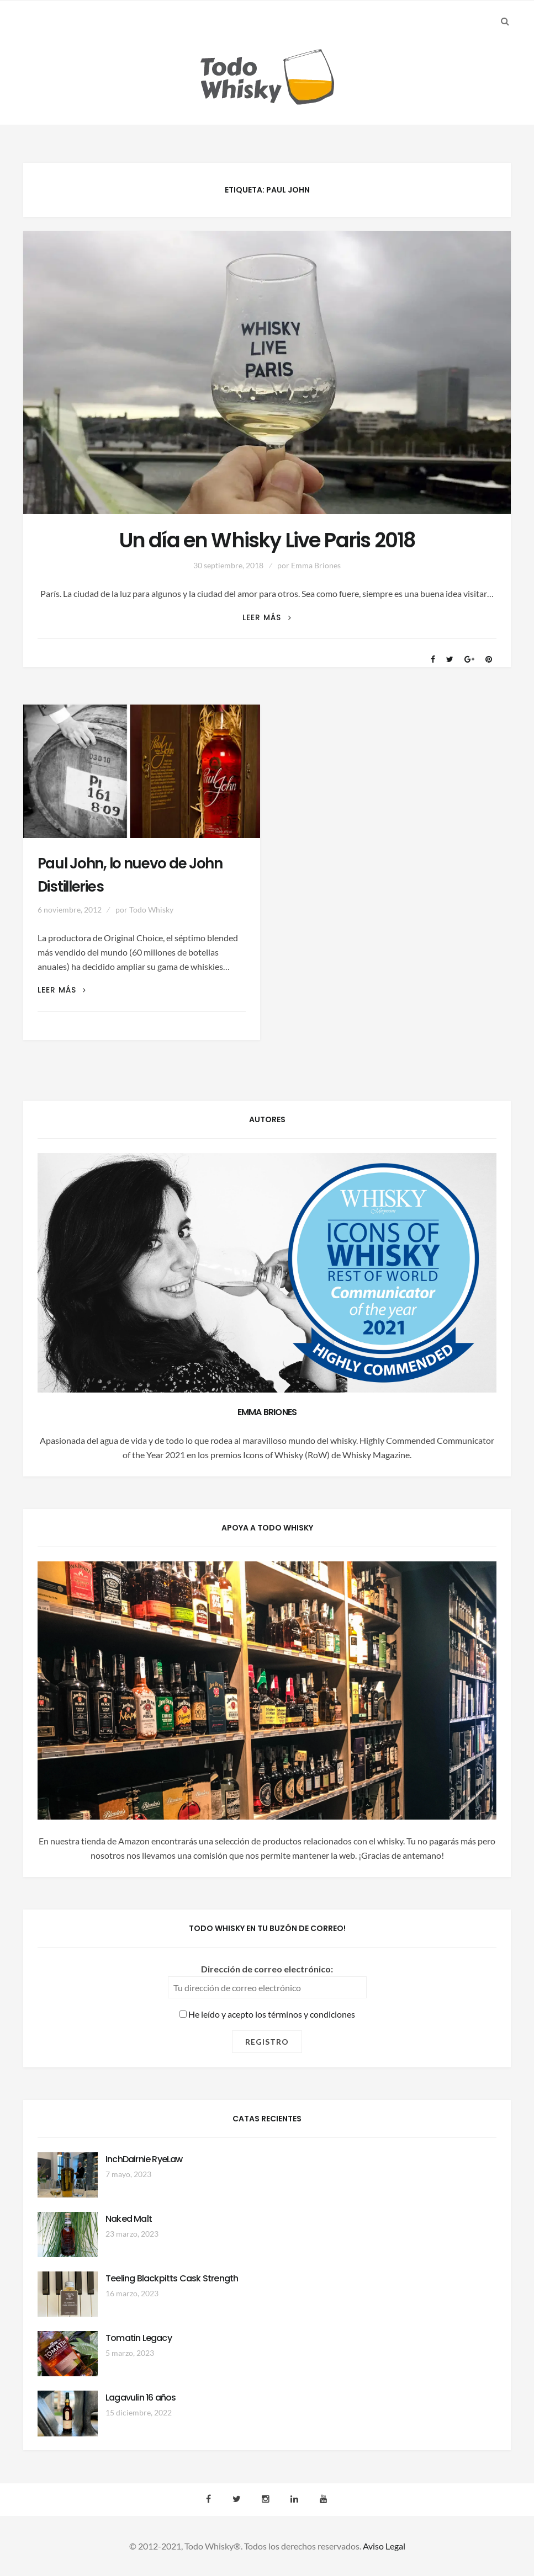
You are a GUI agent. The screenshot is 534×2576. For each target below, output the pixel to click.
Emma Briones (316, 565)
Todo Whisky (151, 909)
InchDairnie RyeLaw (144, 2159)
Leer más (266, 617)
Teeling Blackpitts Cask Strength (171, 2278)
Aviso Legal (384, 2546)
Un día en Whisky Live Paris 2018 (267, 540)
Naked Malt (128, 2218)
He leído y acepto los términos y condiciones (267, 2014)
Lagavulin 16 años (140, 2397)
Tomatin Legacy (138, 2338)
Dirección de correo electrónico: (267, 1969)
